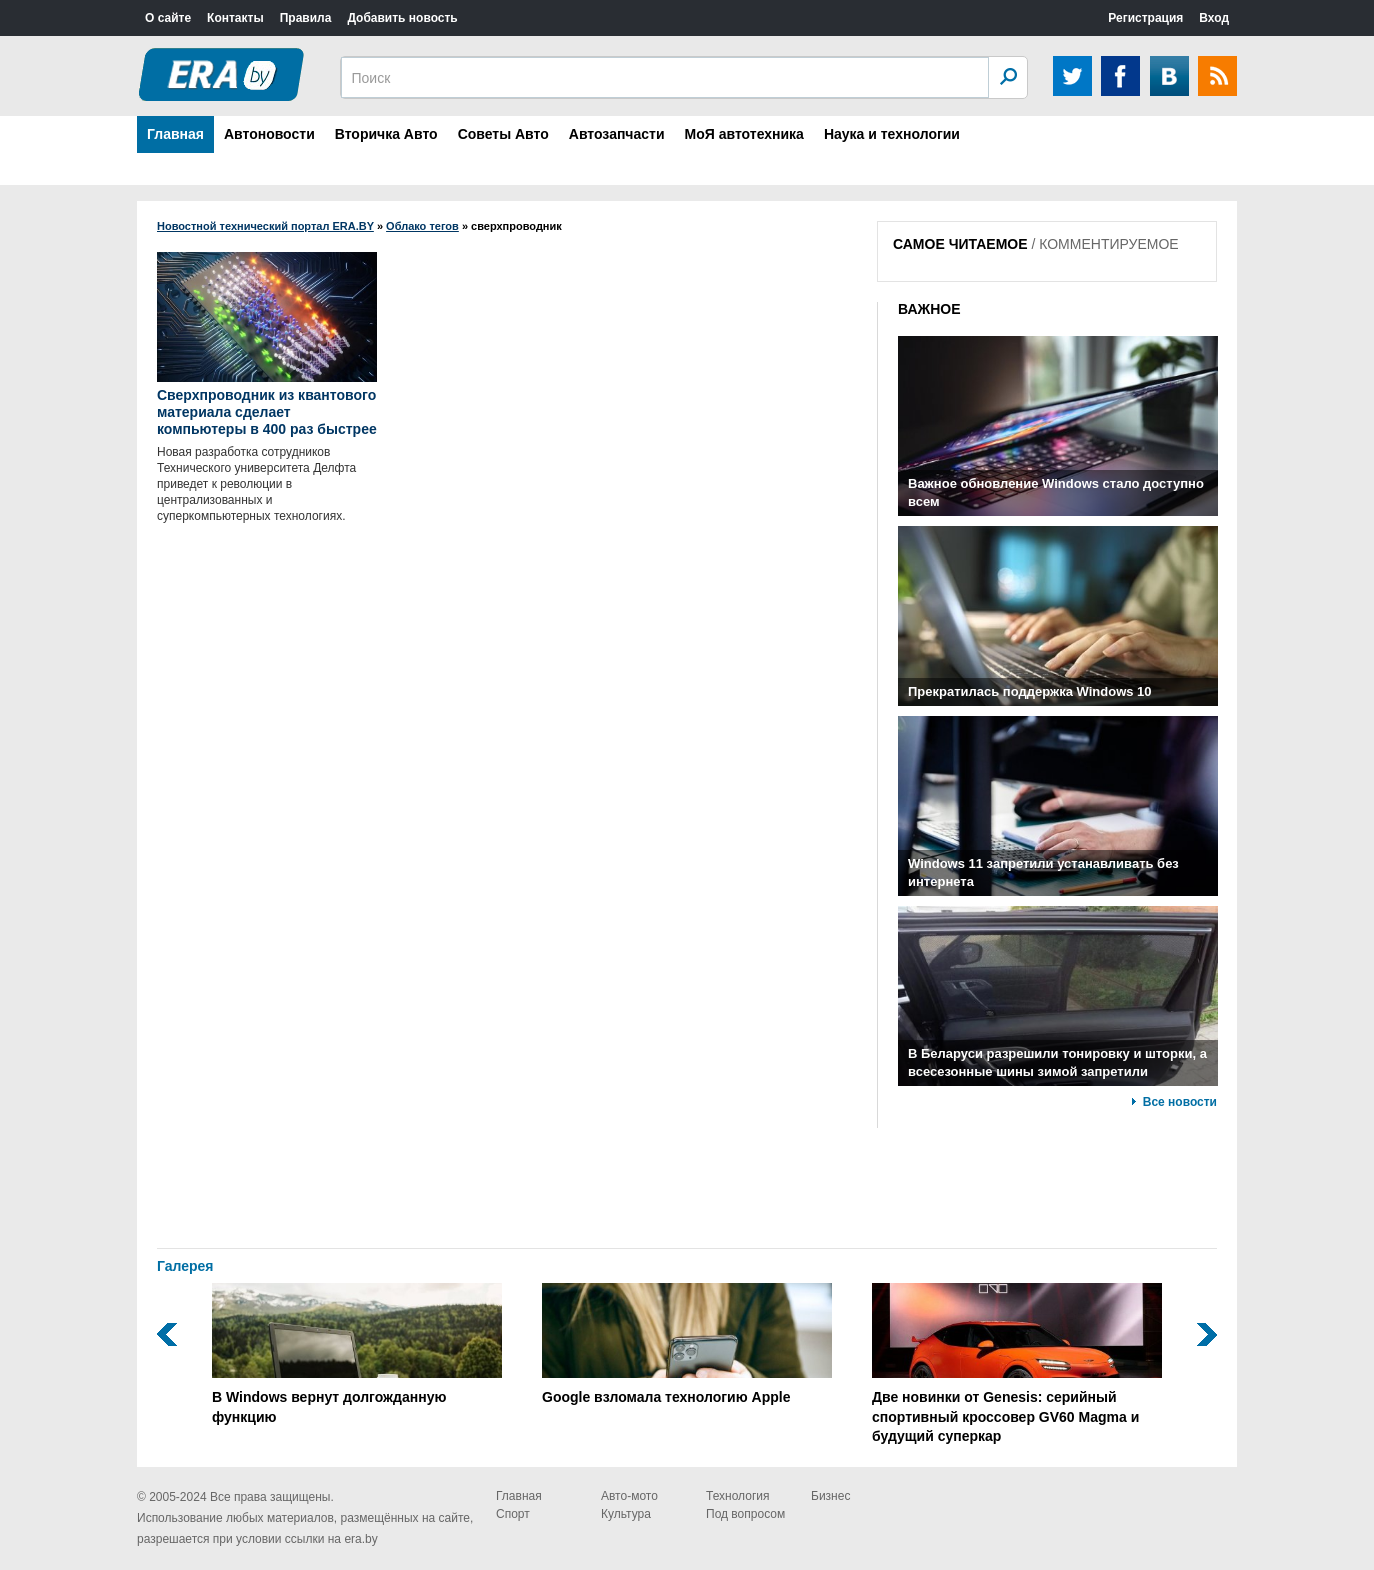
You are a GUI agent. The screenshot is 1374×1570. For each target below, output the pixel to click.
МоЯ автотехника (744, 134)
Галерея (185, 1266)
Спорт (513, 1514)
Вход (1214, 18)
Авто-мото (629, 1496)
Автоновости (269, 134)
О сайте (168, 18)
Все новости (1180, 1102)
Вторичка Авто (386, 134)
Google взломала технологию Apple (687, 1344)
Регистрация (1145, 18)
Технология (738, 1496)
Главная (175, 134)
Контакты (235, 18)
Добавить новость (402, 18)
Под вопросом (745, 1514)
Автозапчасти (617, 134)
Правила (306, 18)
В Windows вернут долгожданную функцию (357, 1354)
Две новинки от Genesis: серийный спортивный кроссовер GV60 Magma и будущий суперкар (1017, 1363)
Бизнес (830, 1496)
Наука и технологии (892, 134)
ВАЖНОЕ (929, 309)
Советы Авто (503, 134)
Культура (626, 1514)
